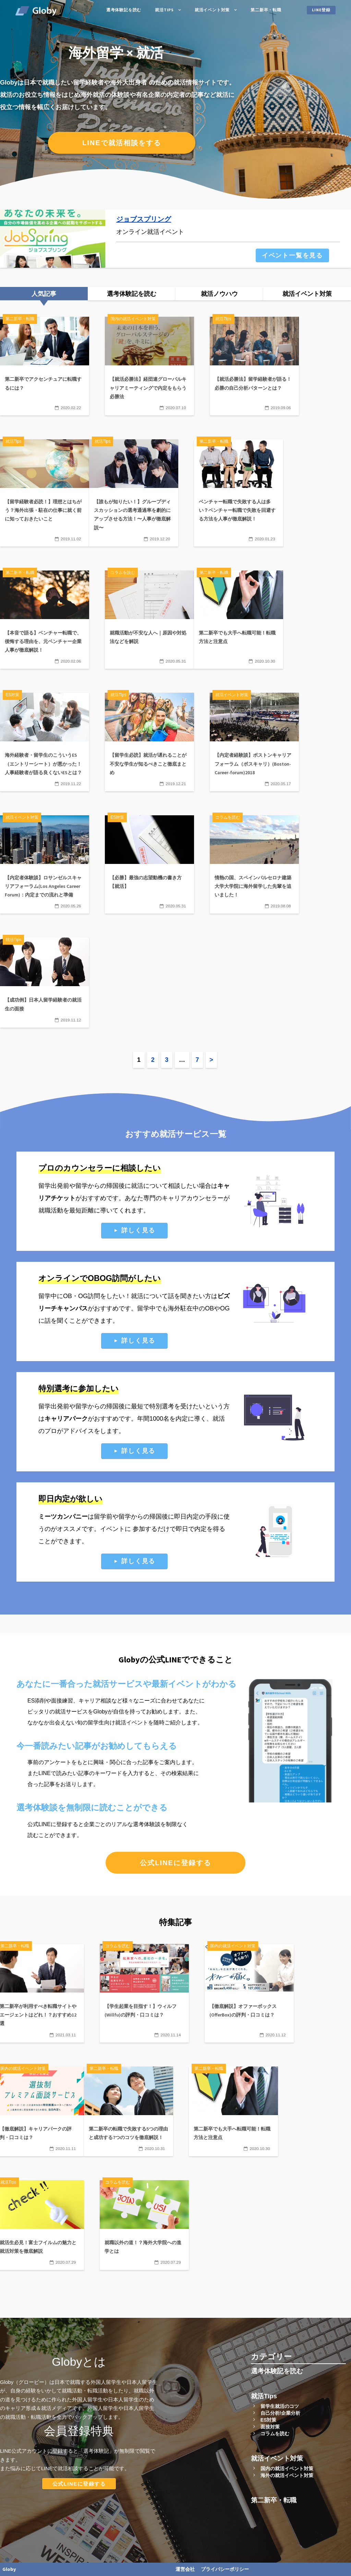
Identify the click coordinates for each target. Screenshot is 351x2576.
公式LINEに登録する (175, 1863)
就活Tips (164, 10)
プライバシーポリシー (225, 2569)
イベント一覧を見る (292, 255)
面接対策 (270, 2426)
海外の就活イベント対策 (287, 2475)
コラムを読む (275, 2433)
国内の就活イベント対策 (287, 2468)
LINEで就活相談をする (121, 143)
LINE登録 (321, 10)
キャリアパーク (66, 1418)
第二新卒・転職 (266, 10)
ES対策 (269, 2420)
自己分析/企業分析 (280, 2413)
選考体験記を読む (123, 10)
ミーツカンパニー (63, 1516)
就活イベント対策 (212, 10)
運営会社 (185, 2569)
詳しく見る (138, 1230)
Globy (9, 2569)
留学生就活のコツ (280, 2406)
